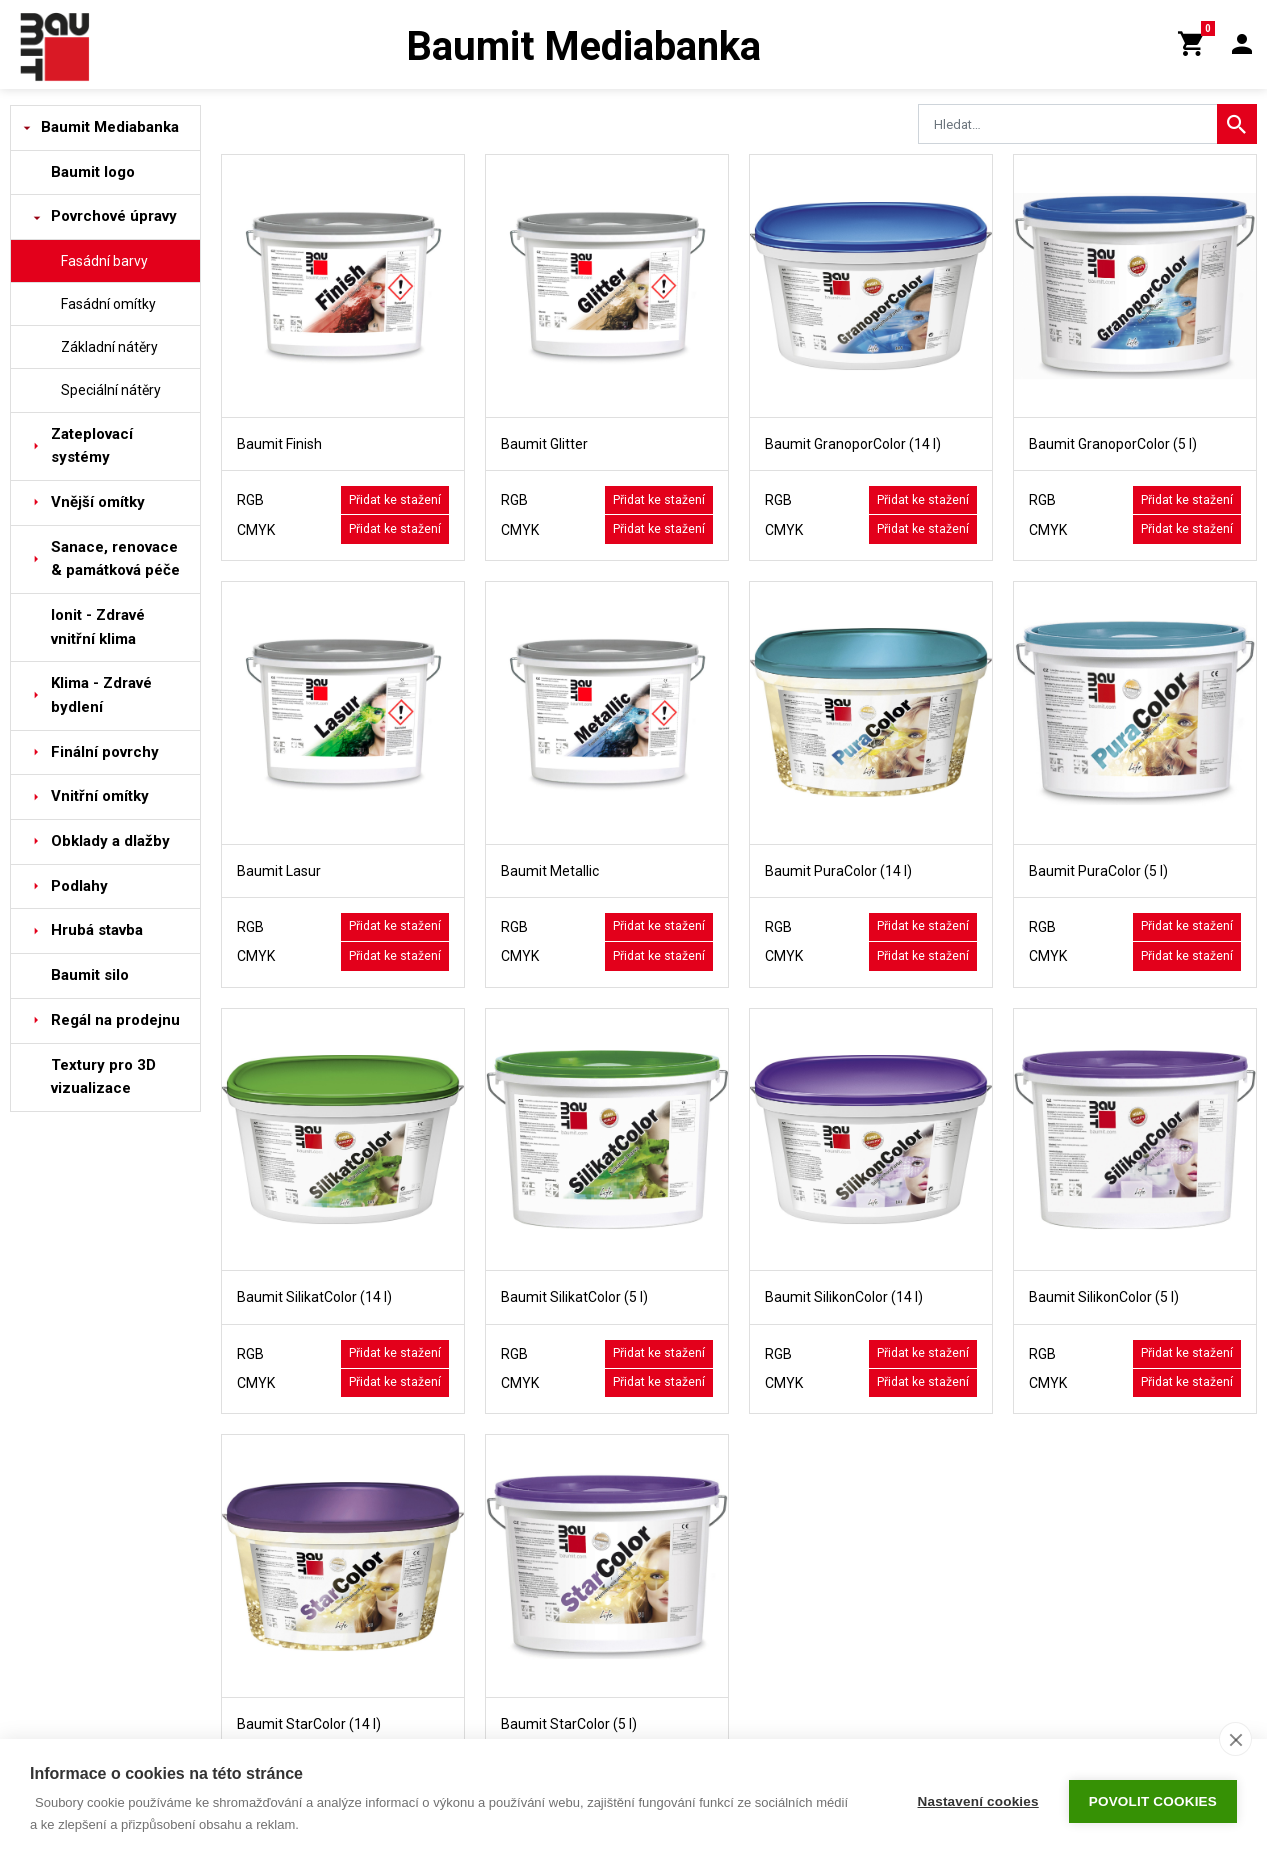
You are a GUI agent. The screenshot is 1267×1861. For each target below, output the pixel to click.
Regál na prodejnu (115, 1020)
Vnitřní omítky (100, 796)
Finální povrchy (105, 752)
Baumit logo (93, 172)
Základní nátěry (109, 347)
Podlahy (79, 886)
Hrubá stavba (97, 930)
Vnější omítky (98, 502)
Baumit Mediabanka (110, 127)
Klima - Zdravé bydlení (101, 695)
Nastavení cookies (978, 1800)
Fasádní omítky (108, 304)
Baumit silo (90, 975)
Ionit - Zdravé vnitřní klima (98, 627)
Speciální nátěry (111, 390)
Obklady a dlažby (110, 841)
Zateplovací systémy (92, 446)
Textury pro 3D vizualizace (103, 1077)
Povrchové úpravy (114, 216)
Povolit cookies (1153, 1800)
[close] (1235, 1739)
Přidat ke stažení (395, 500)
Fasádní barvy (104, 261)
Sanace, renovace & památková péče (115, 559)
